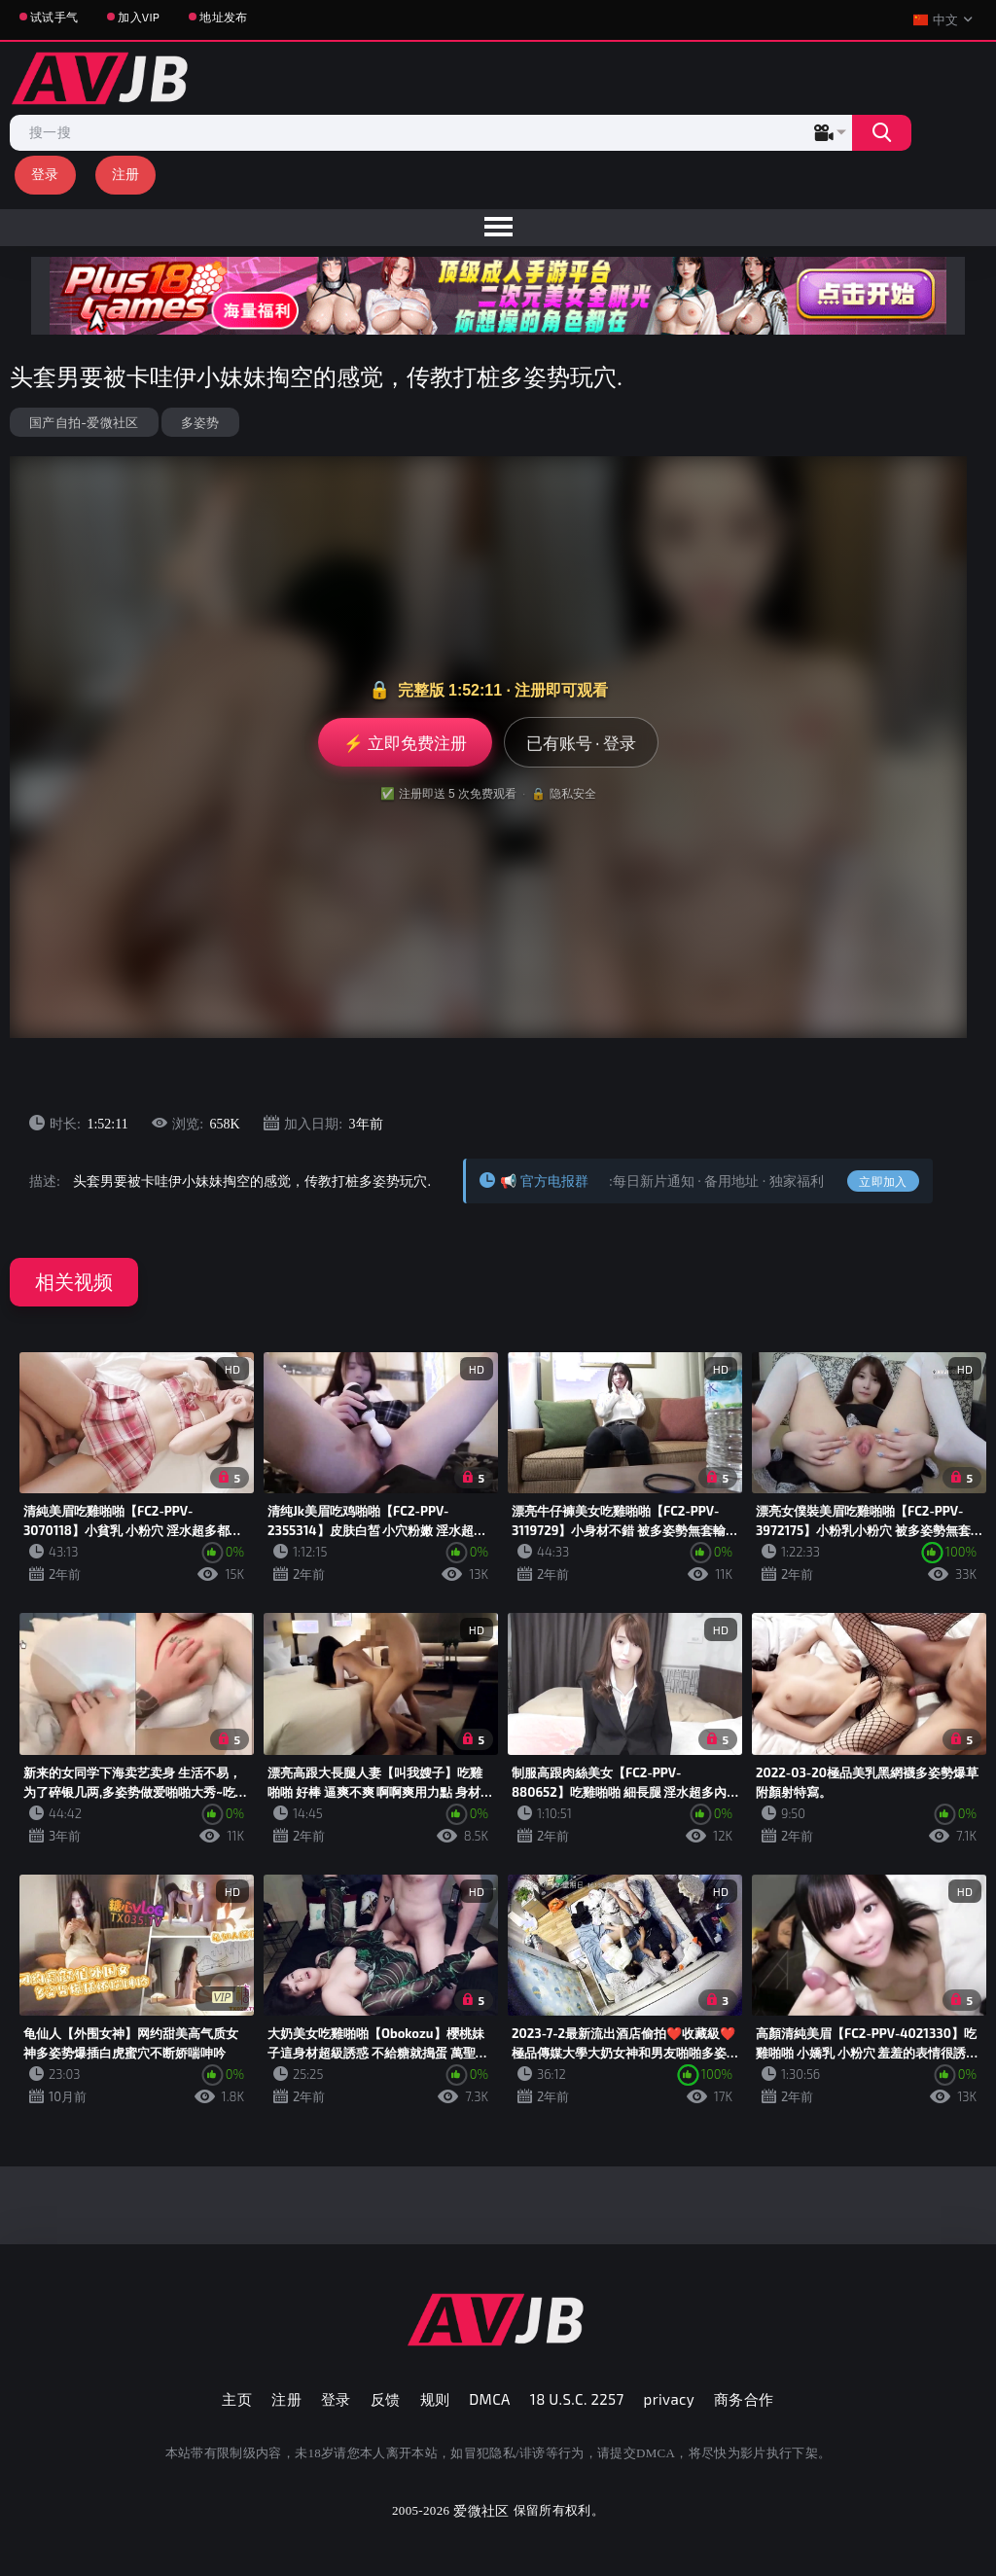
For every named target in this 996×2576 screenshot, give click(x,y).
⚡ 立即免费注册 (405, 742)
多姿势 (200, 422)
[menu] (498, 227)
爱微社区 (481, 2510)
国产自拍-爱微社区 (84, 422)
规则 (435, 2399)
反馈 (386, 2399)
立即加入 (883, 1181)
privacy (669, 2399)
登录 (45, 173)
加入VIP (139, 16)
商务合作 (744, 2399)
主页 (237, 2399)
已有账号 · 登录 (581, 742)
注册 (126, 173)
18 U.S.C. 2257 (577, 2399)
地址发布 (223, 16)
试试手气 (54, 16)
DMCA (490, 2399)
